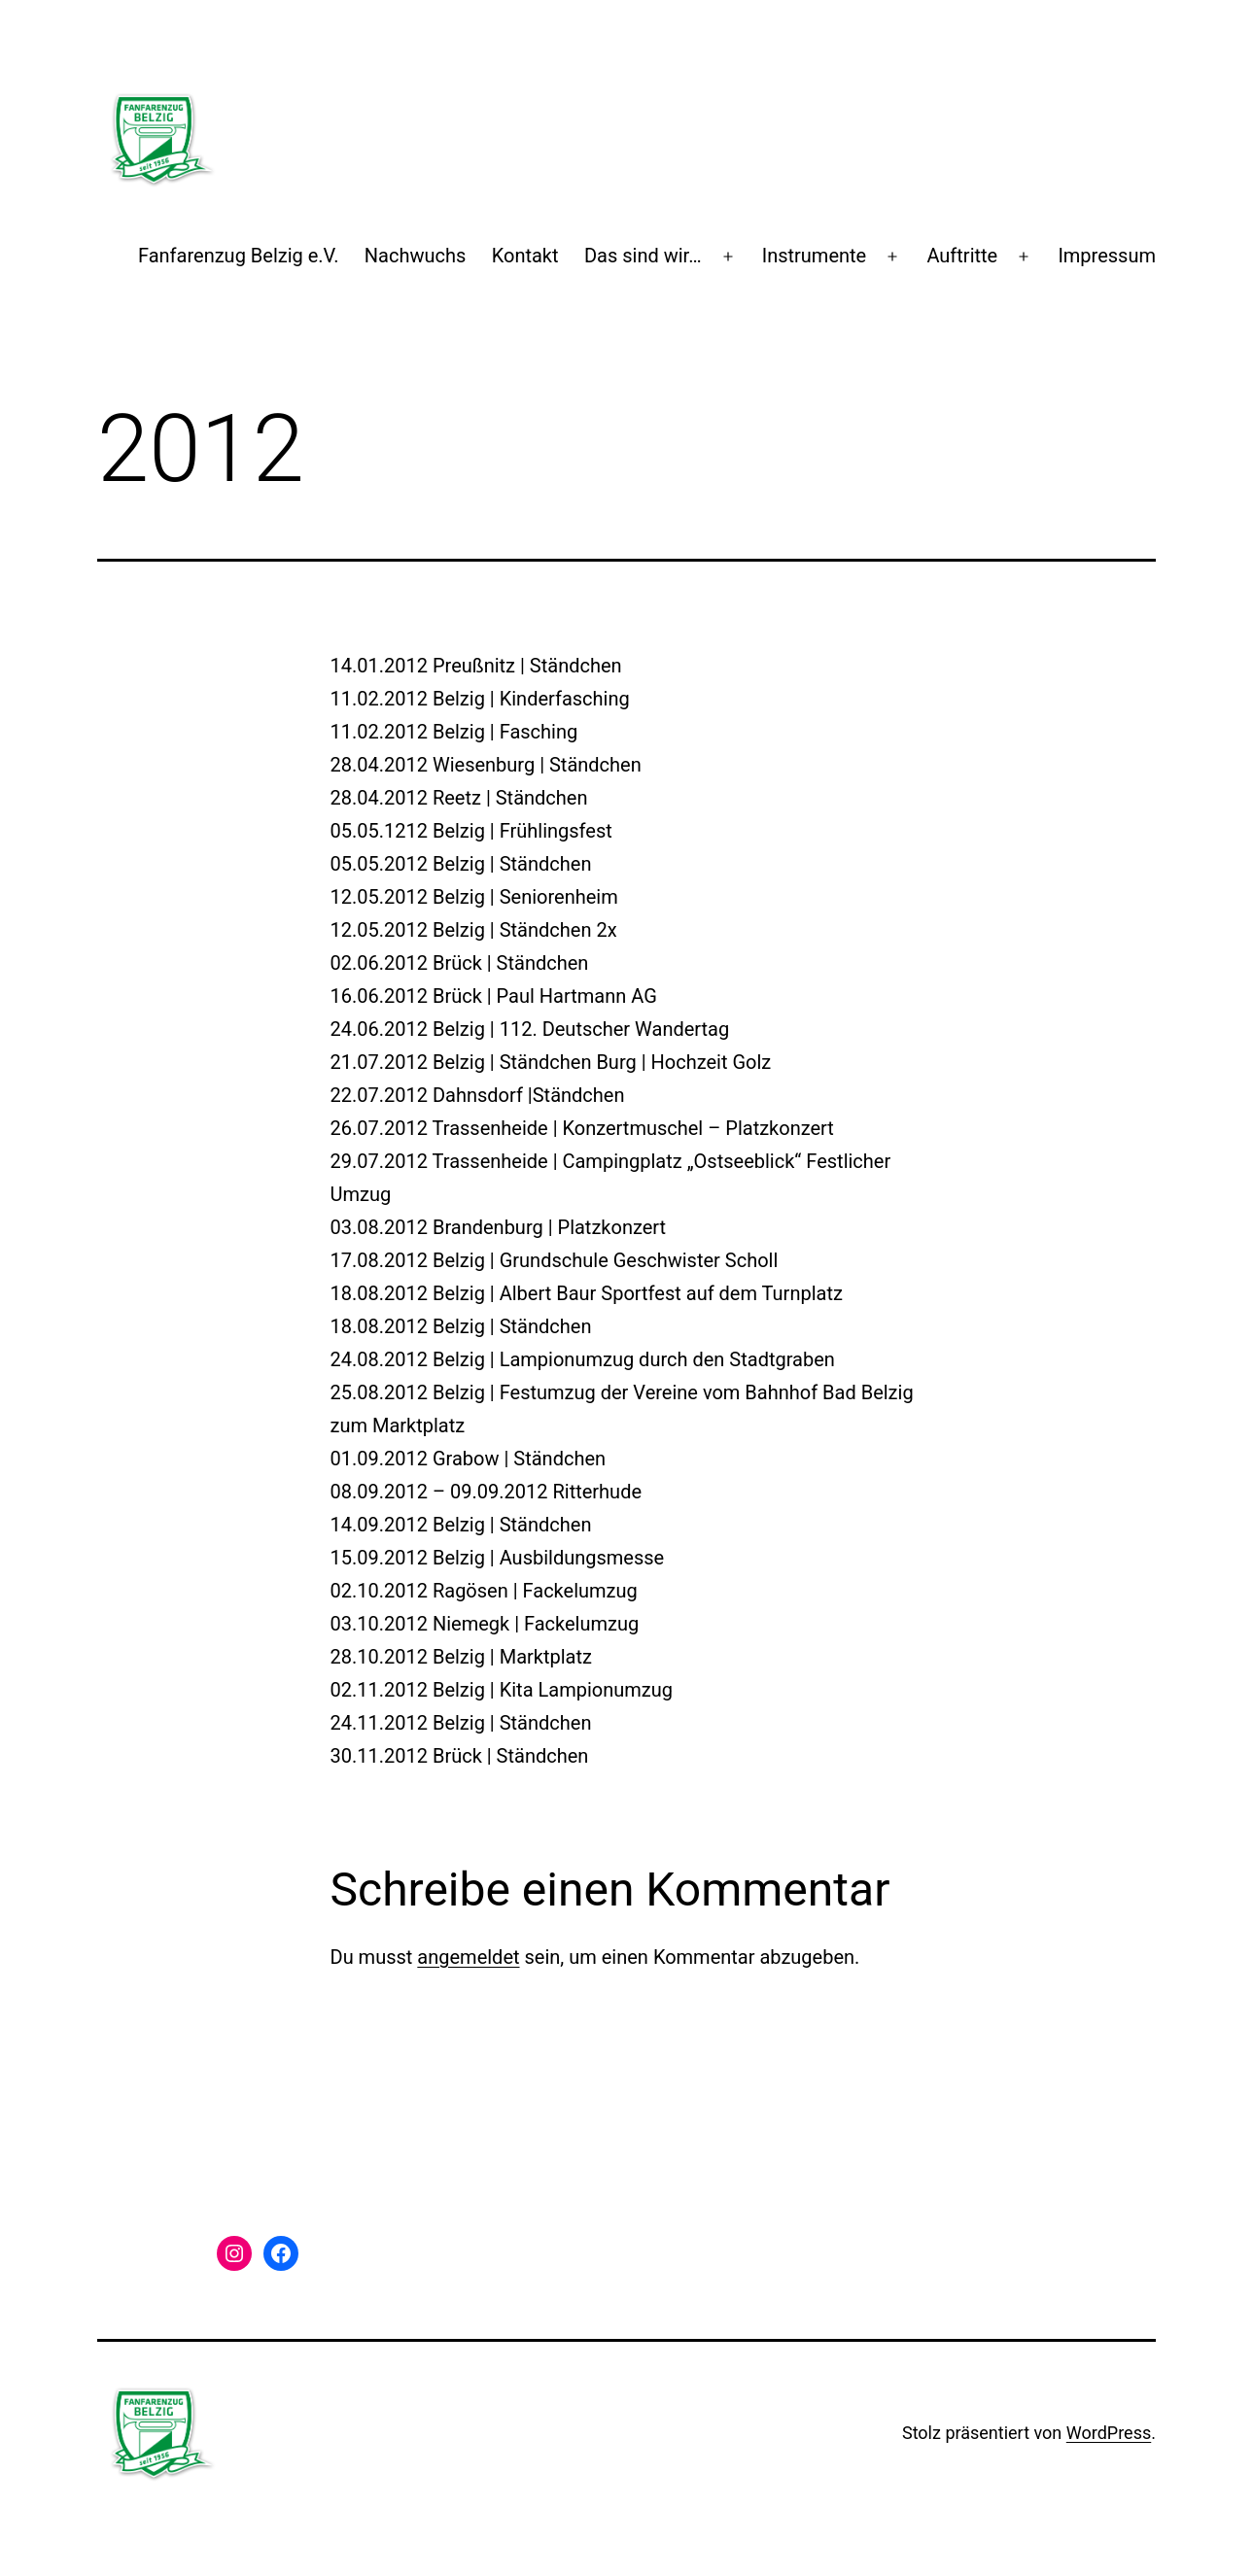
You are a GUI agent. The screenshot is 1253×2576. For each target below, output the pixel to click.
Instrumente (814, 255)
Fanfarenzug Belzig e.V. (238, 255)
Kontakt (525, 255)
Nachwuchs (416, 255)
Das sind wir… (643, 255)
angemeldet (468, 1957)
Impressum (1107, 255)
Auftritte (961, 255)
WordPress (1108, 2432)
